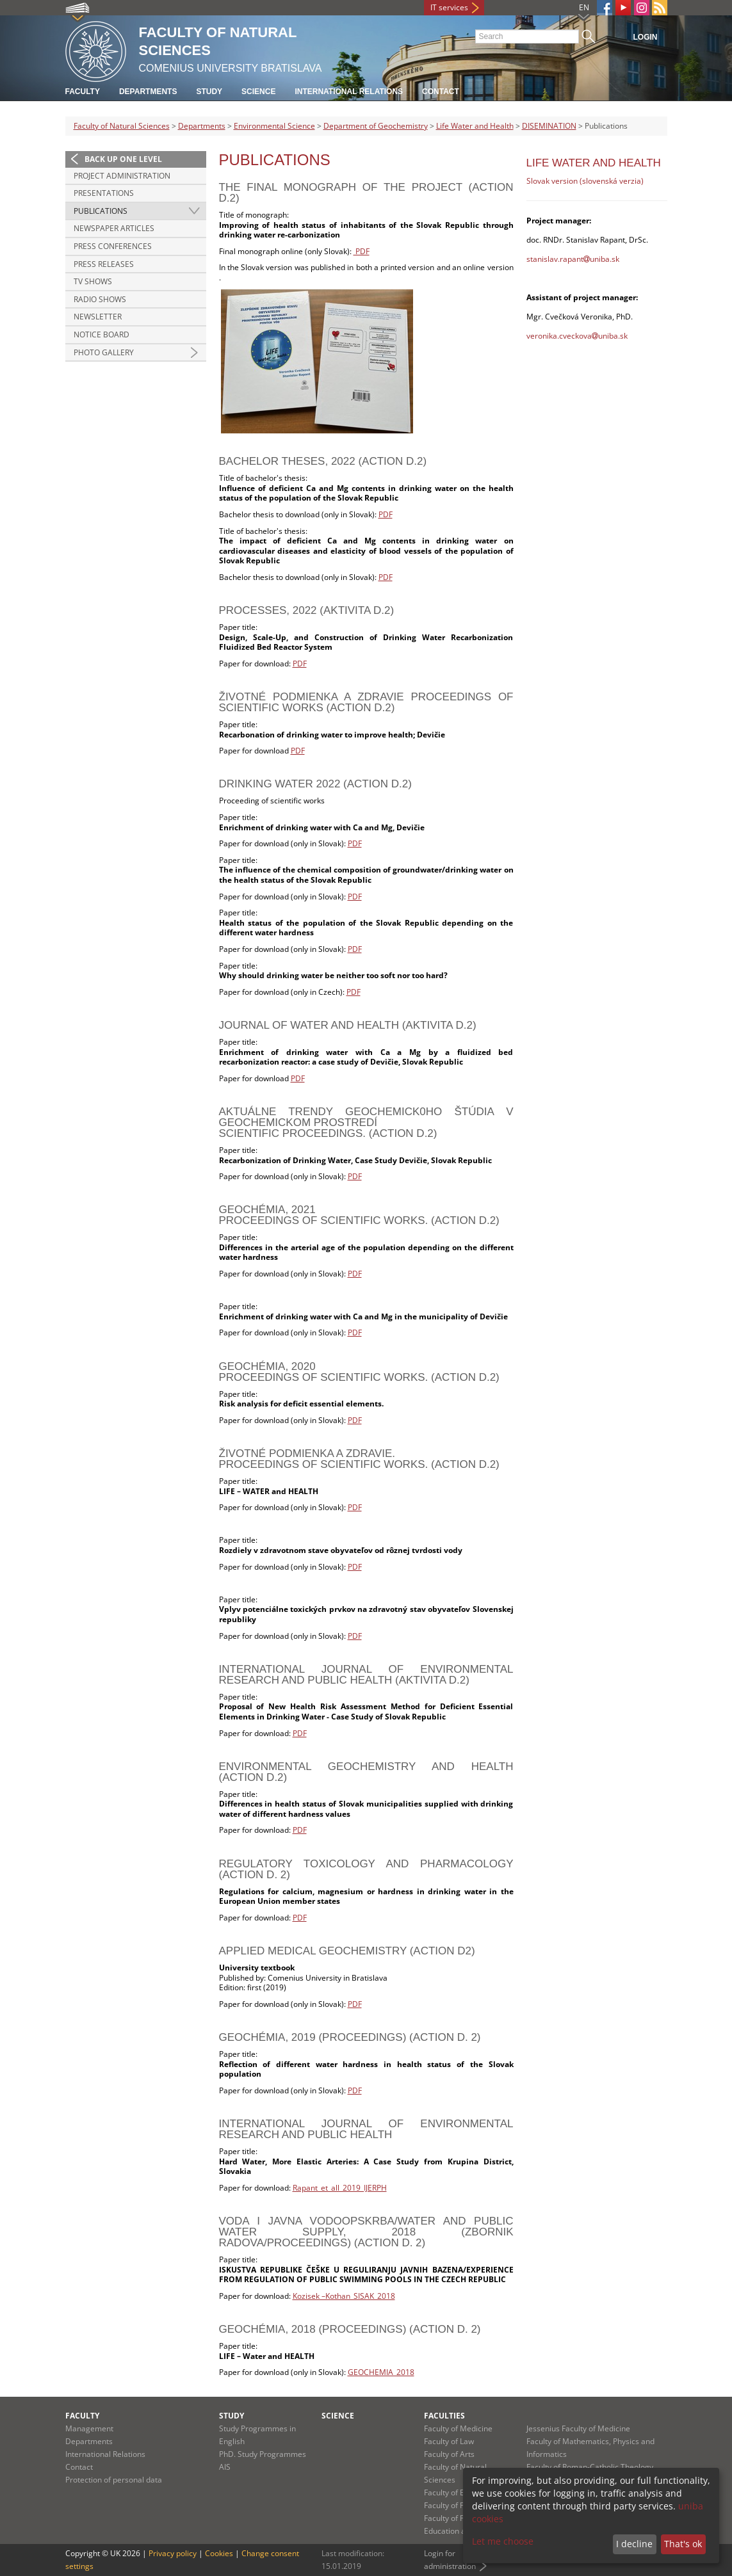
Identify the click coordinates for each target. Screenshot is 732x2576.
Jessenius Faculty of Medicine (578, 2428)
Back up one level (123, 159)
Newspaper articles (114, 228)
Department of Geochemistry (375, 125)
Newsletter (98, 316)
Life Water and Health (475, 125)
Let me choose (502, 2541)
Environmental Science (274, 125)
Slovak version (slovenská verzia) (585, 180)
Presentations (104, 193)
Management (89, 2428)
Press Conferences (113, 246)
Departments (148, 91)
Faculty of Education (459, 2492)
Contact (440, 91)
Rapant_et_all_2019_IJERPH (340, 2187)
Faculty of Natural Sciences (122, 125)
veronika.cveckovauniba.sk (577, 335)
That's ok (683, 2544)
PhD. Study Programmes (262, 2454)
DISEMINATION (549, 125)
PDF (362, 251)
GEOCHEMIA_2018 (381, 2372)
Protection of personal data (113, 2479)
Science (258, 91)
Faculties (444, 2415)
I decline (634, 2544)
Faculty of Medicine (458, 2428)
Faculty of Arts (449, 2454)
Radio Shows (100, 299)
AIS (225, 2466)
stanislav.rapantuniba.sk (572, 259)
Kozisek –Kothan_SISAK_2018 (344, 2295)
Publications (100, 210)
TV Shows (93, 281)
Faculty (82, 91)
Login (645, 37)
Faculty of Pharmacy (460, 2505)
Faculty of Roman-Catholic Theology (589, 2466)
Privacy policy (173, 2553)
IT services (449, 7)
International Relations (349, 91)
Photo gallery (104, 352)
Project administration (122, 175)
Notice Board (101, 334)
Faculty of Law (449, 2441)
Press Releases (104, 264)
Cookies (219, 2553)
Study (209, 91)
